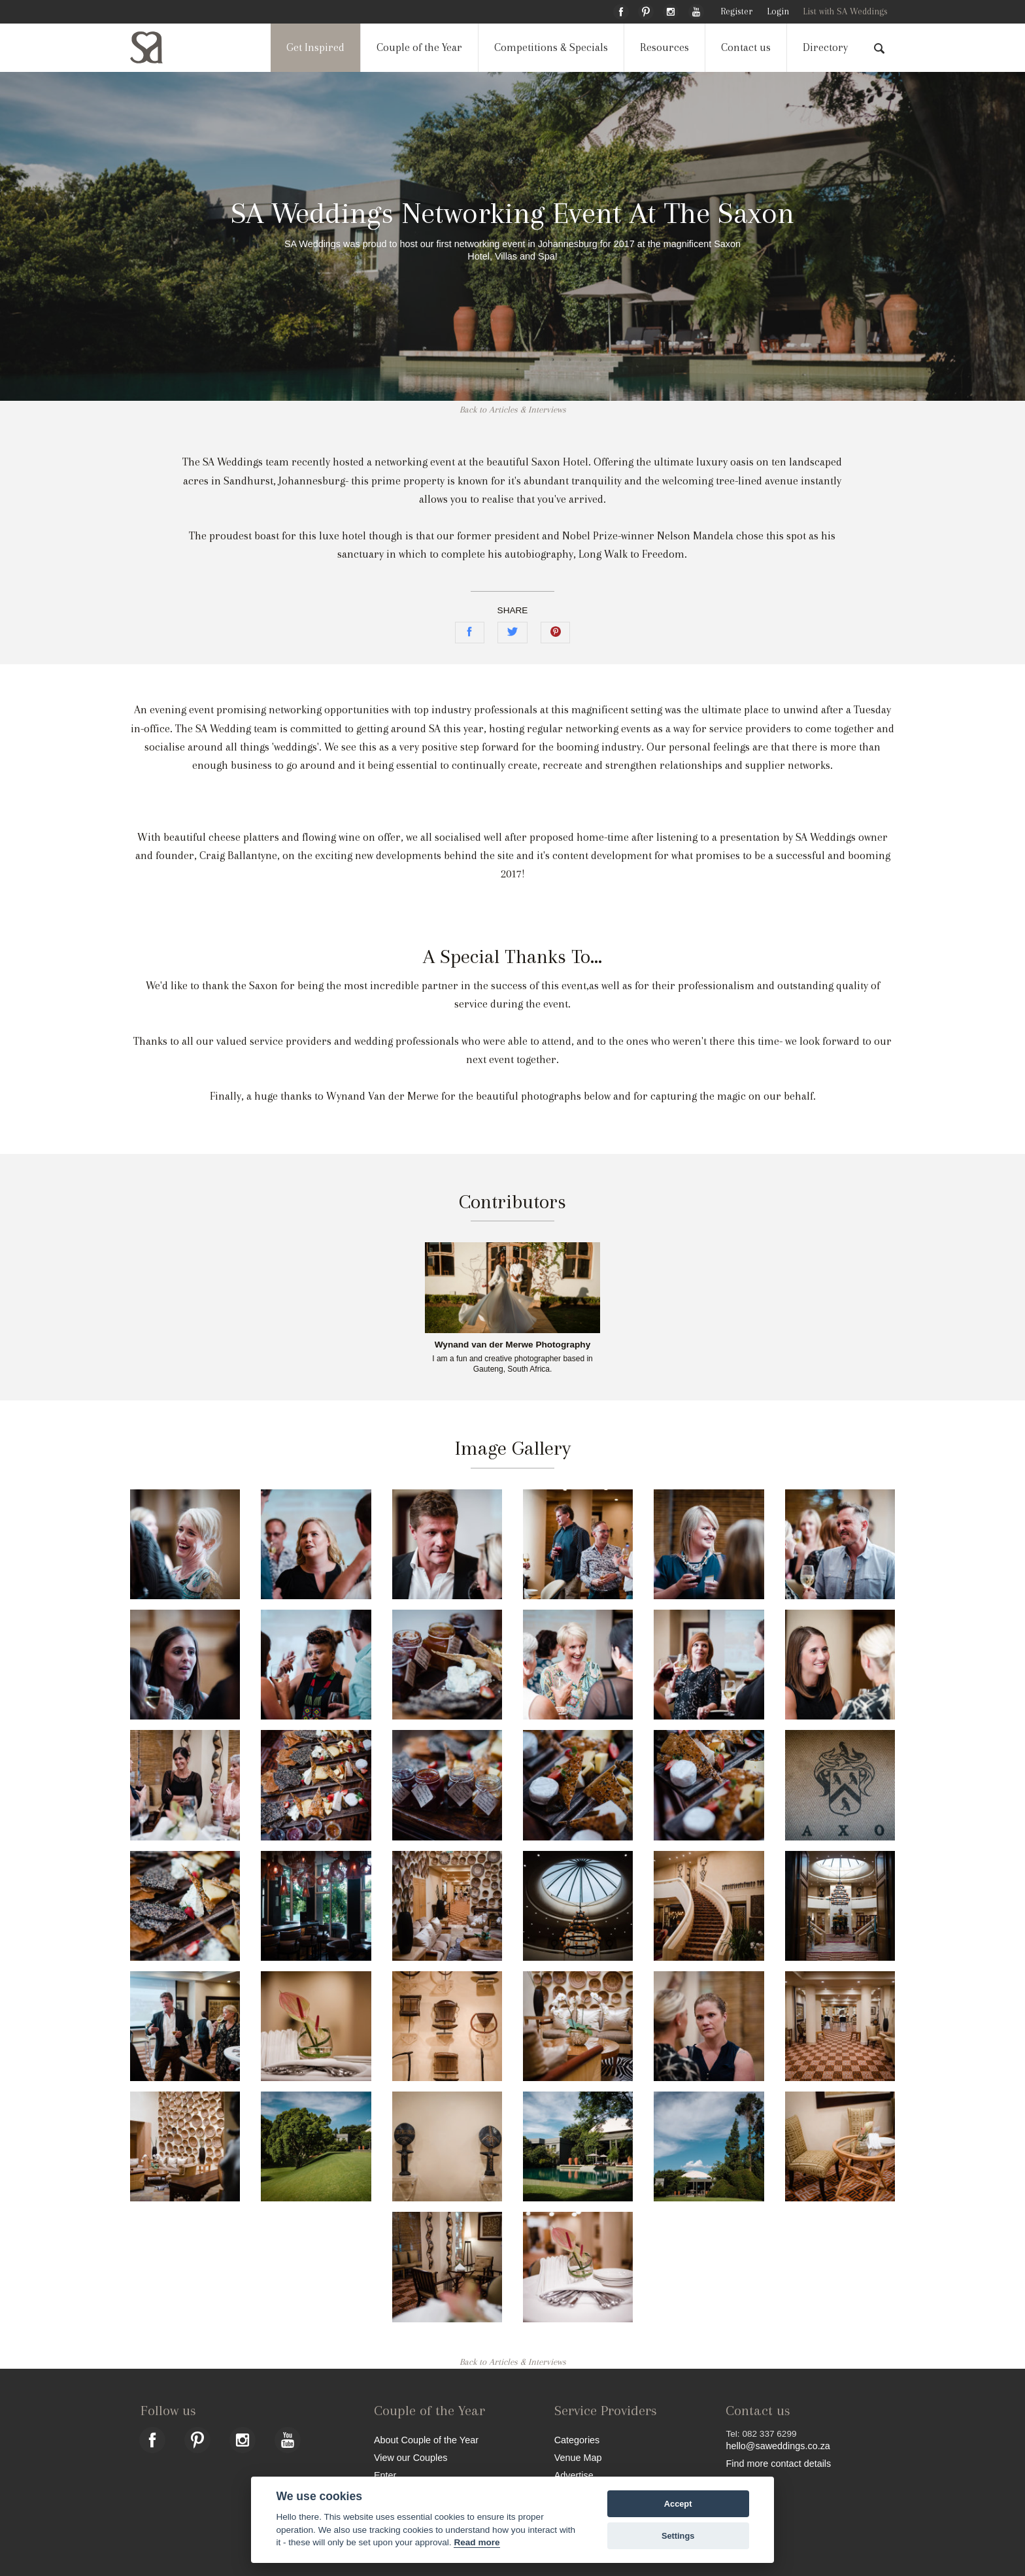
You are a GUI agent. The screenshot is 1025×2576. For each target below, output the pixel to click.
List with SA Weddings (845, 11)
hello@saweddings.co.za (778, 2445)
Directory (825, 47)
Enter (385, 2475)
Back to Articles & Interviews (513, 410)
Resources (664, 47)
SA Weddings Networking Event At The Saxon (512, 212)
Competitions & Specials (551, 47)
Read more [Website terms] (476, 2542)
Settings (678, 2536)
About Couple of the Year (426, 2440)
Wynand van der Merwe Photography (512, 1344)
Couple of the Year (419, 47)
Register (736, 11)
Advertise (574, 2475)
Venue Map (578, 2457)
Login (778, 11)
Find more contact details (778, 2463)
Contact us (746, 47)
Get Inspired (315, 47)
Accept (678, 2504)
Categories (577, 2440)
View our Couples (411, 2457)
